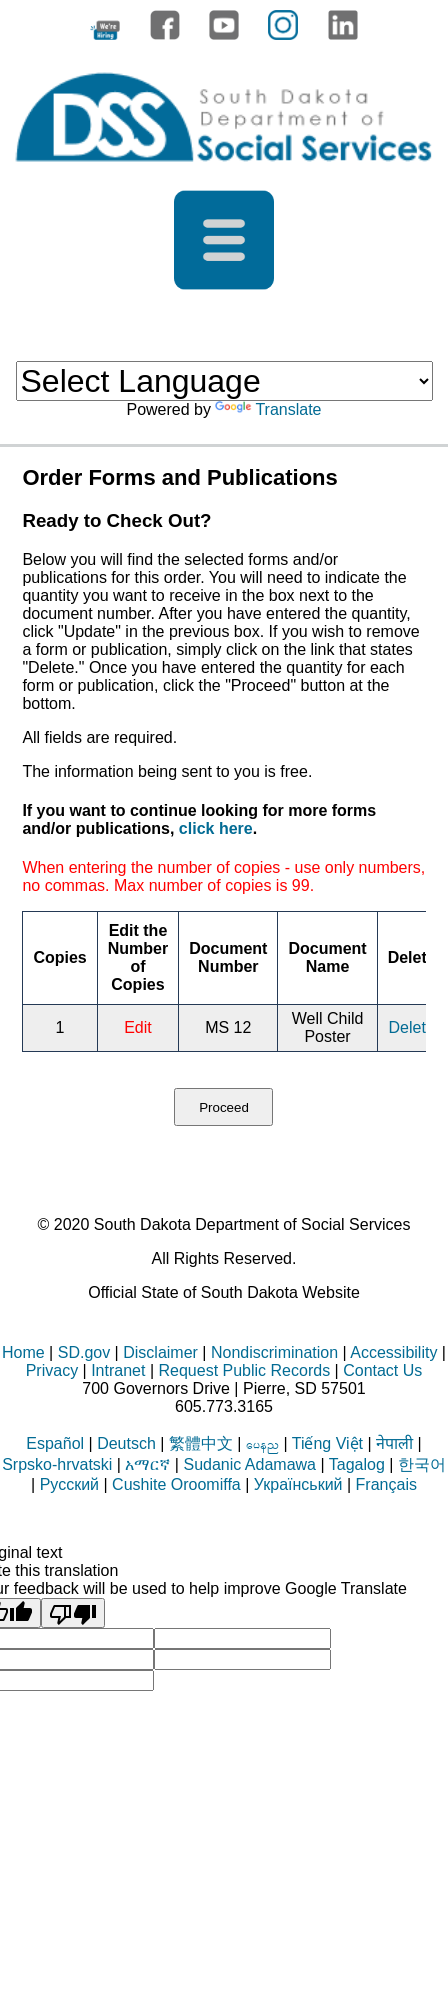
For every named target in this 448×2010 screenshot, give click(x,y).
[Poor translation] (73, 1613)
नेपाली (394, 1443)
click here (216, 828)
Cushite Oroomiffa (176, 1484)
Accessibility (393, 1352)
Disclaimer (160, 1352)
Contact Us (382, 1370)
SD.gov (84, 1352)
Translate (268, 409)
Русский (69, 1484)
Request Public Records (244, 1370)
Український (298, 1484)
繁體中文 (201, 1443)
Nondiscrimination (274, 1352)
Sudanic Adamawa (249, 1464)
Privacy (52, 1370)
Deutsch (126, 1443)
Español (55, 1443)
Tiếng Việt (327, 1443)
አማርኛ (147, 1464)
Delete (412, 1027)
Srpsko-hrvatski (57, 1464)
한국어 (422, 1464)
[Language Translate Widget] (224, 381)
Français (386, 1484)
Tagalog (357, 1464)
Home (23, 1352)
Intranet (118, 1370)
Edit (138, 1027)
